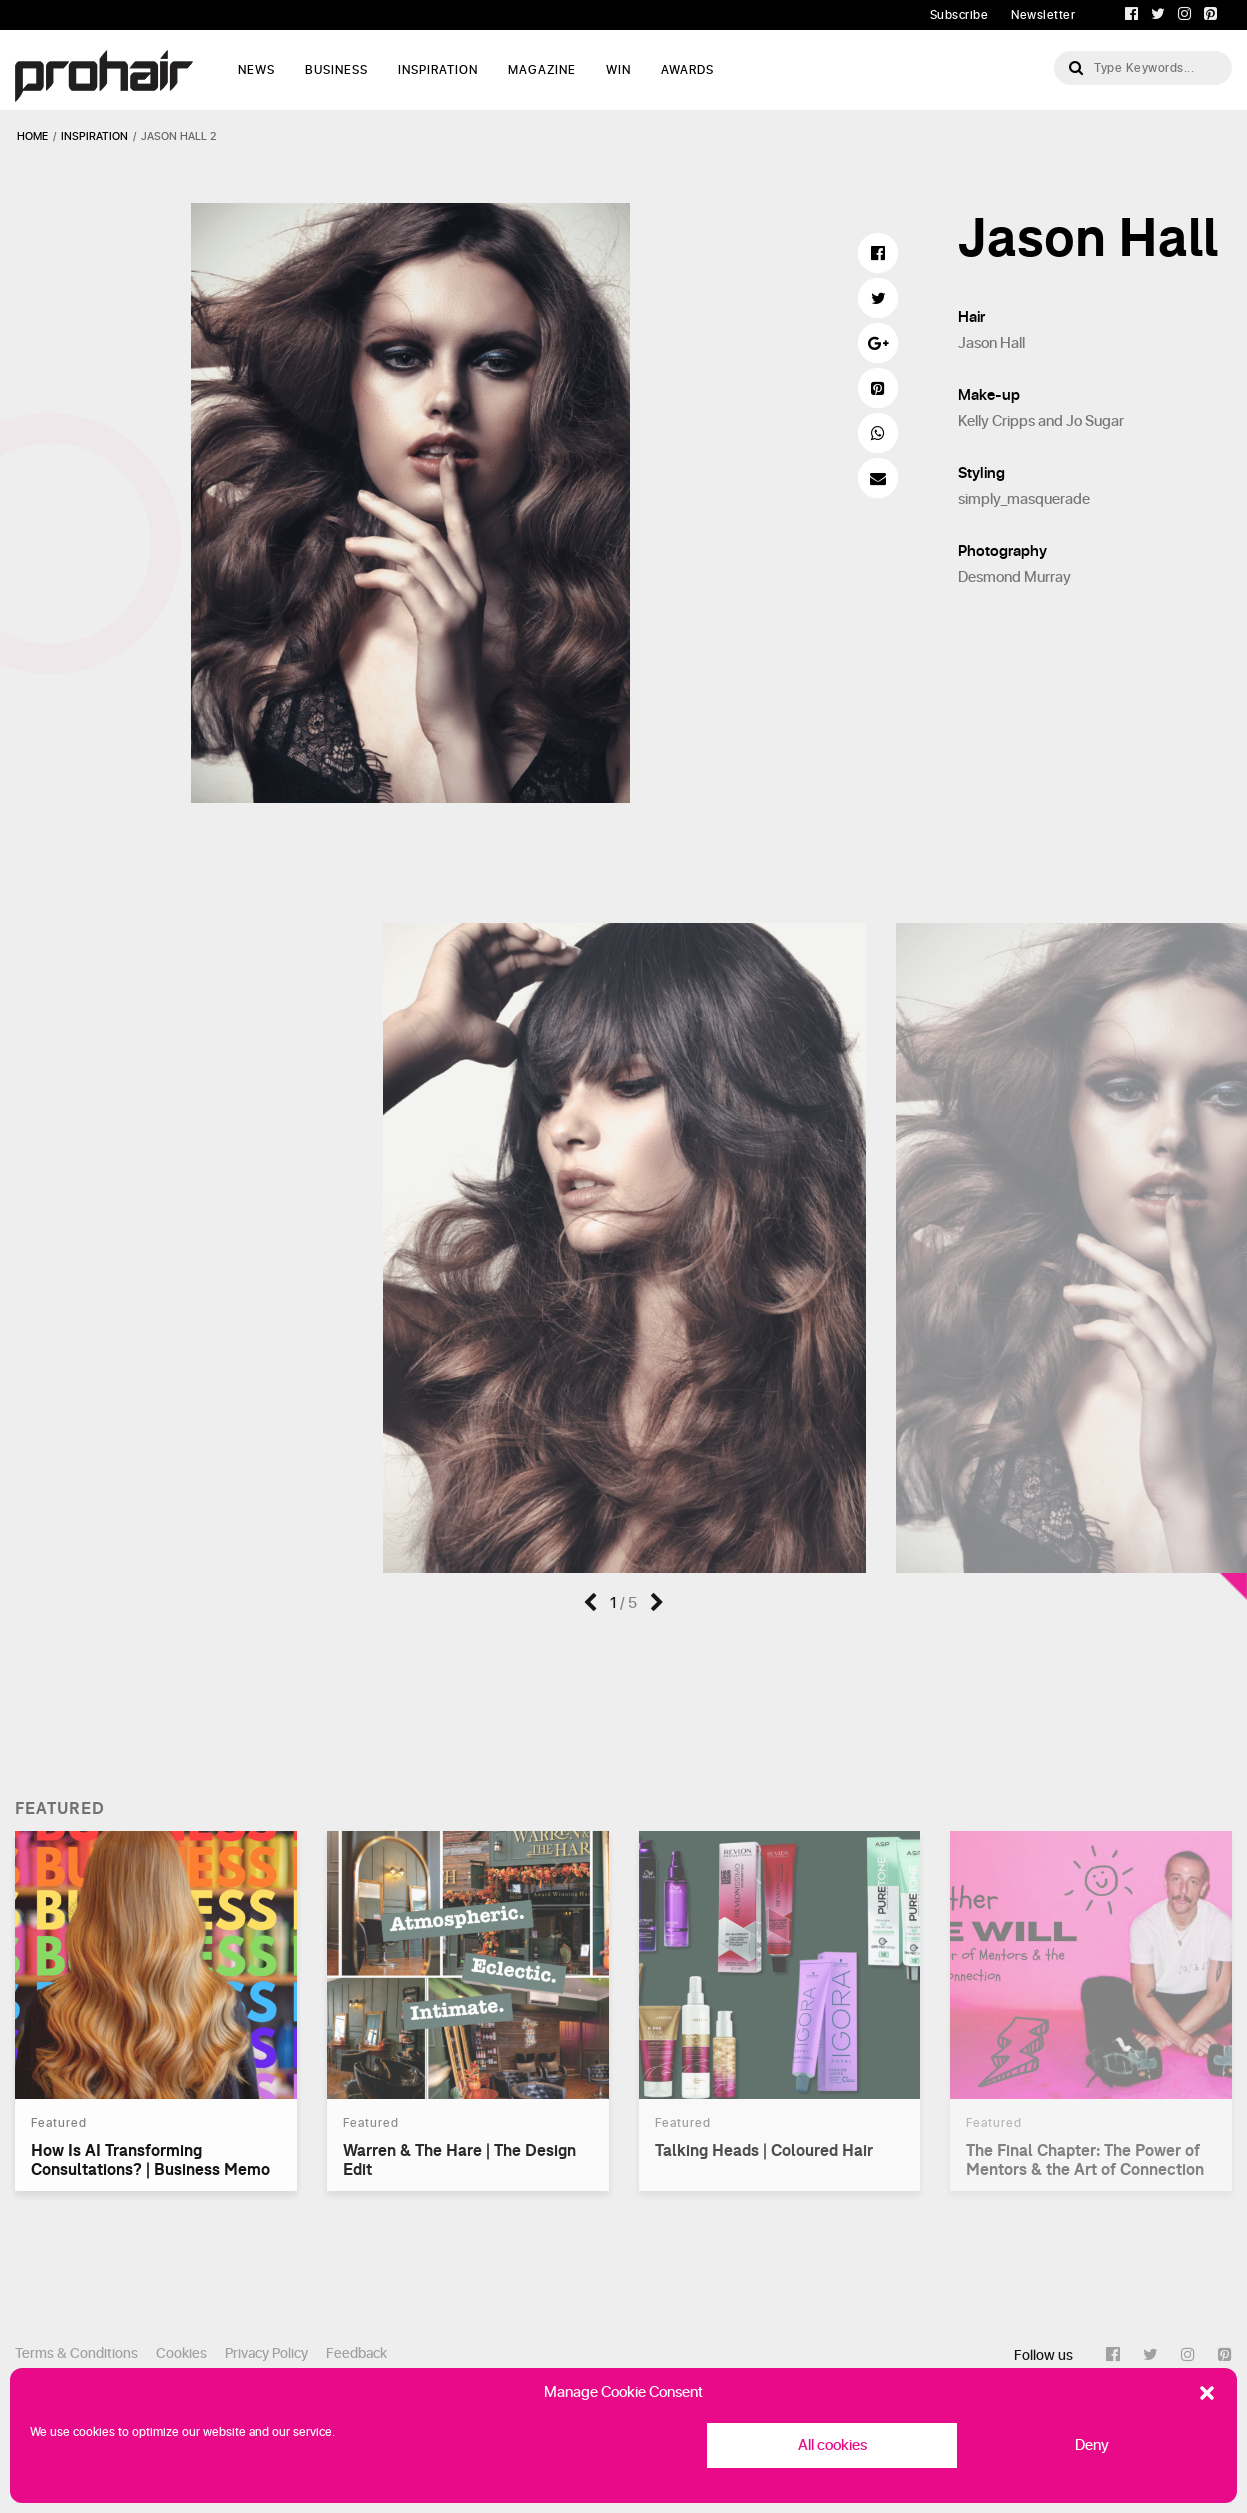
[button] (1207, 2393)
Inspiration (438, 70)
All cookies (832, 2445)
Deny (1092, 2445)
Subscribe (959, 15)
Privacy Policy (266, 2353)
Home (32, 136)
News (256, 70)
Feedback (356, 2353)
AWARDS (687, 70)
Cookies (181, 2353)
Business (336, 70)
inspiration (94, 136)
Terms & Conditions (76, 2353)
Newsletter (1043, 15)
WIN (618, 70)
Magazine (542, 70)
